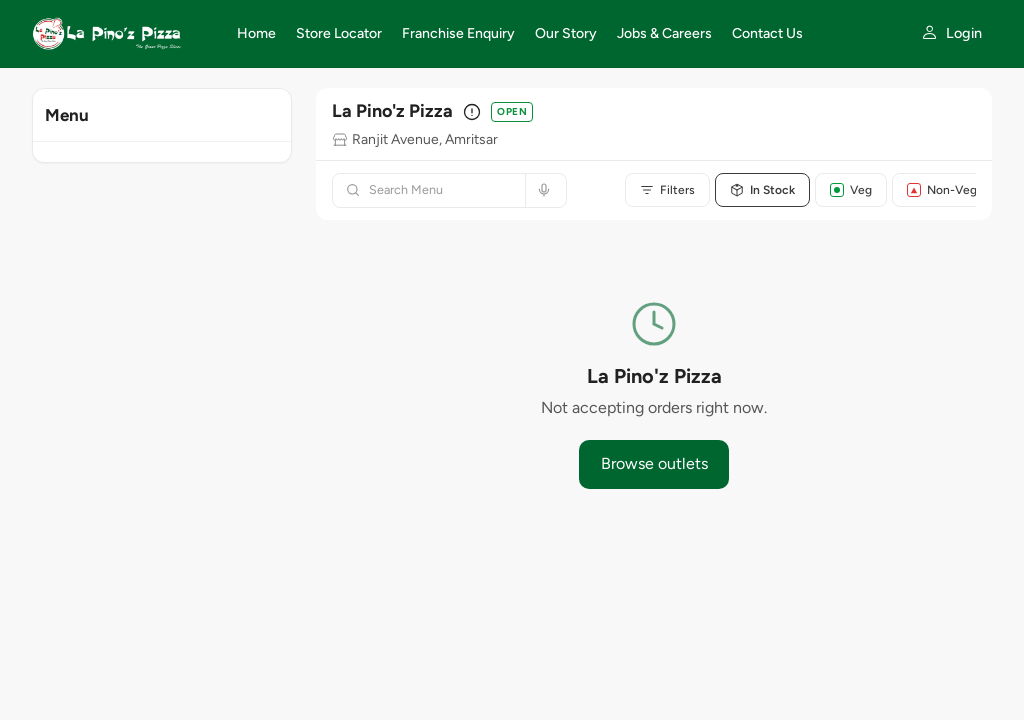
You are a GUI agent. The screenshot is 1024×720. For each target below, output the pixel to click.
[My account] (951, 33)
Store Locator (339, 33)
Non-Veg (942, 190)
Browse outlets (654, 463)
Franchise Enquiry (458, 33)
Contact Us (767, 33)
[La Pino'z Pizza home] (122, 33)
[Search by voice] (541, 190)
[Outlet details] (472, 112)
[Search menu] (441, 190)
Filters (667, 190)
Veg (851, 190)
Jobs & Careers (664, 33)
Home (256, 33)
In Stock (762, 190)
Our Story (566, 33)
